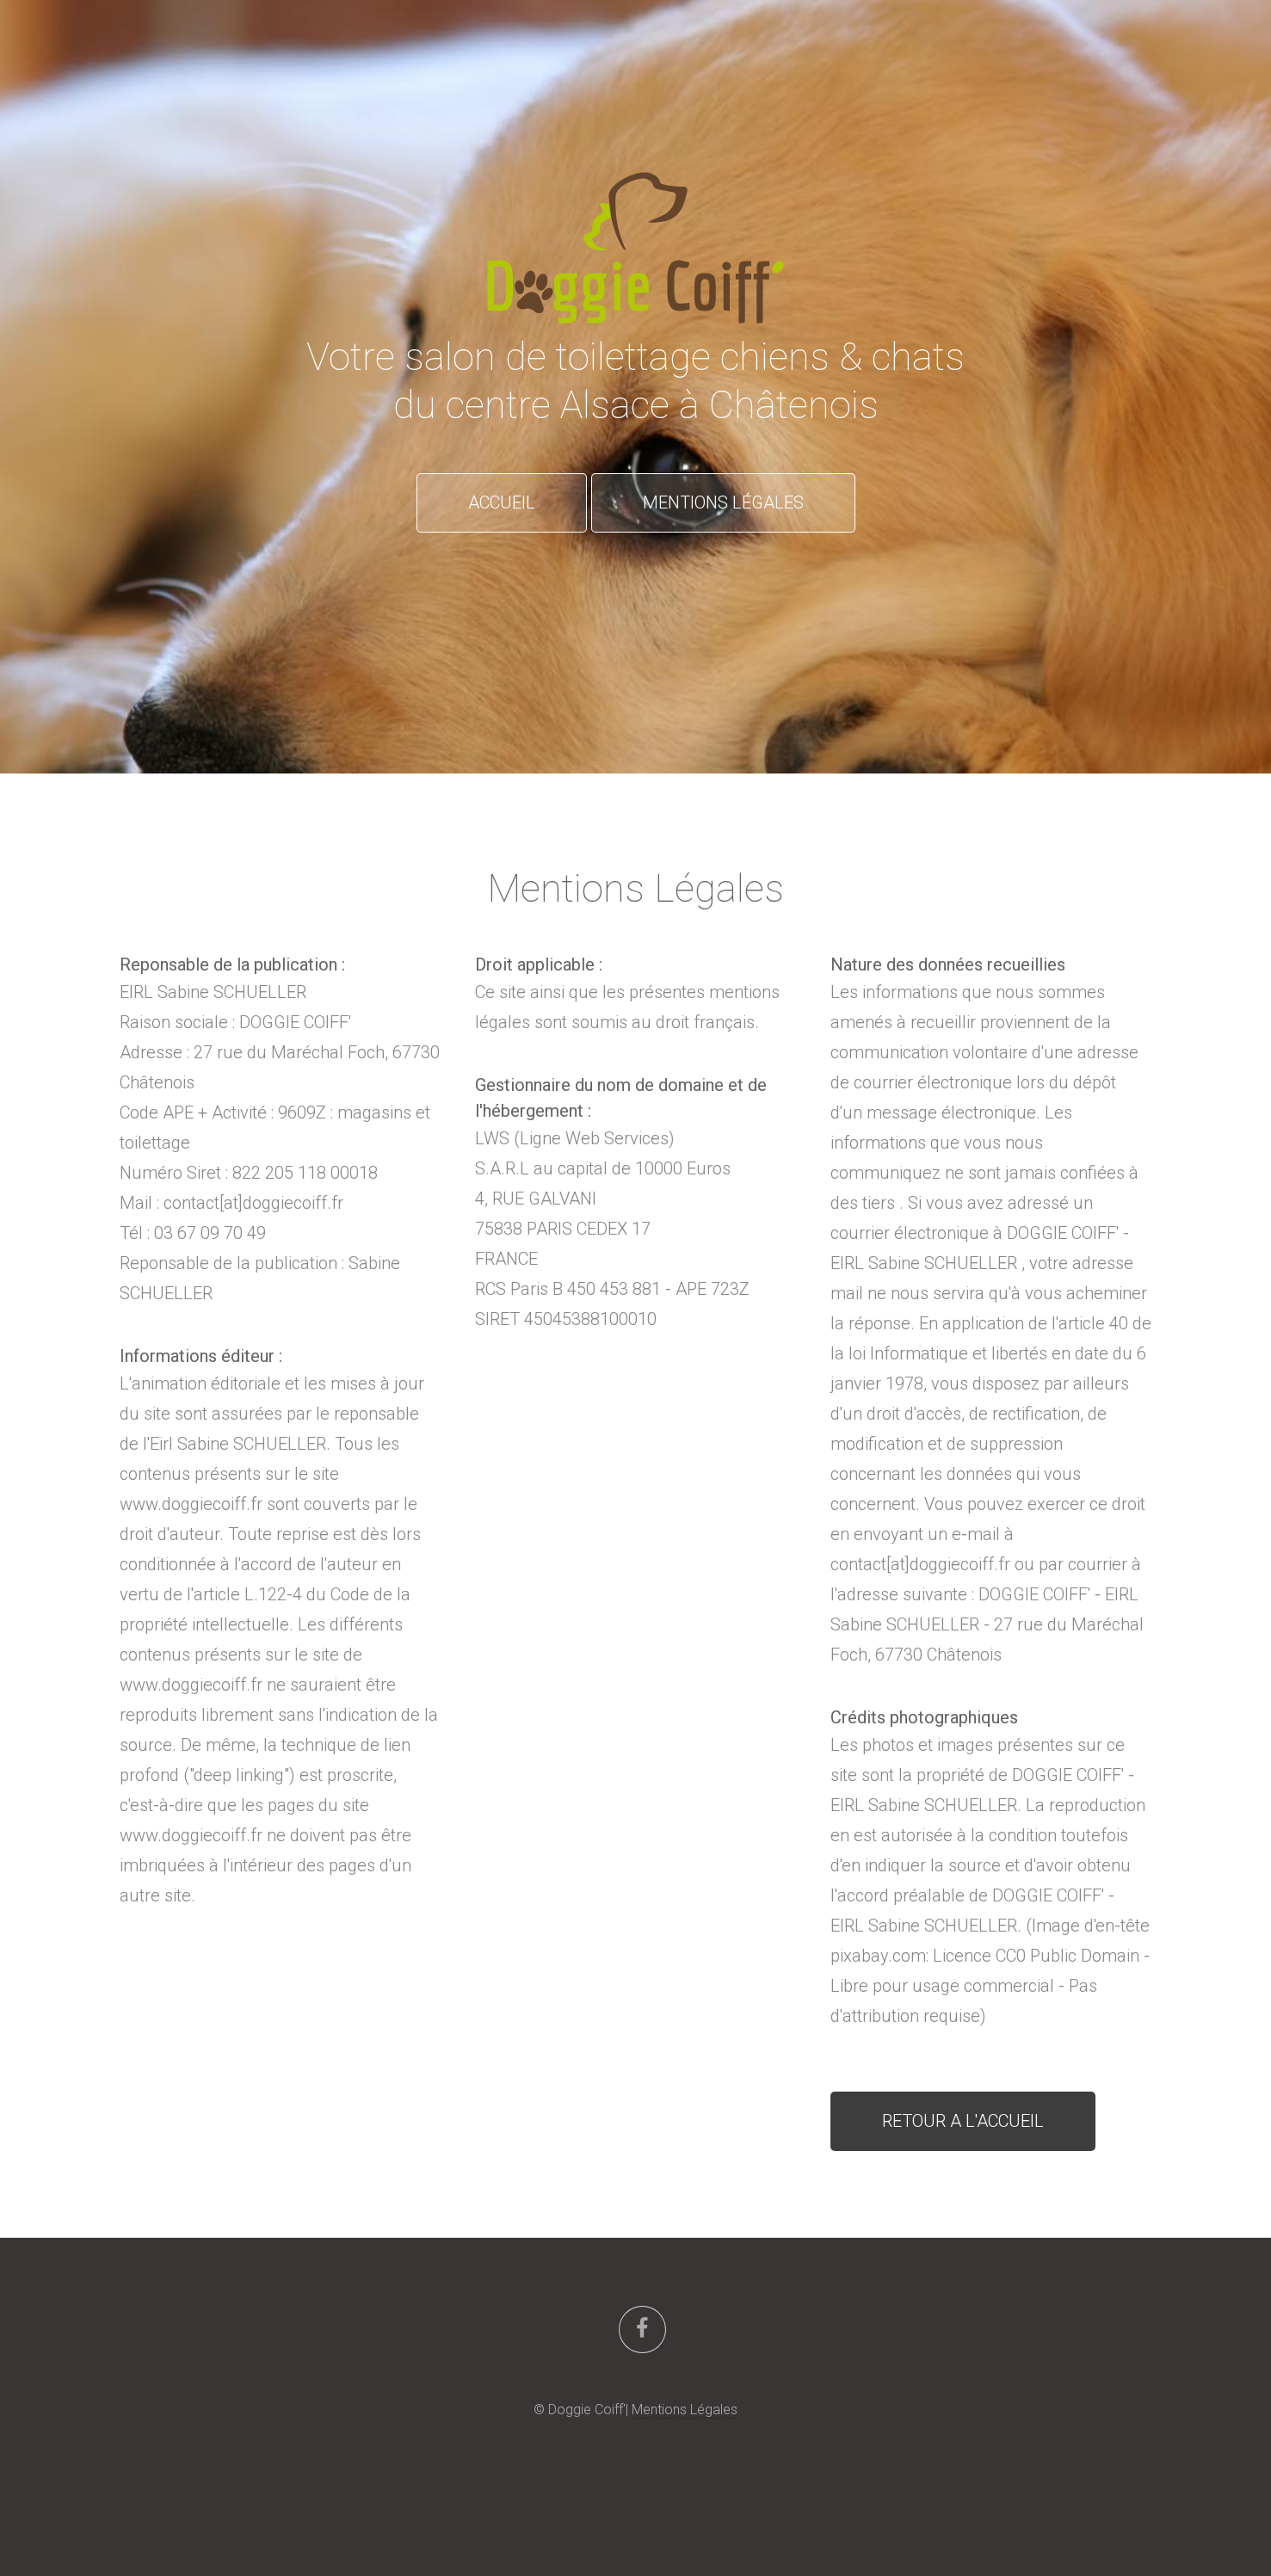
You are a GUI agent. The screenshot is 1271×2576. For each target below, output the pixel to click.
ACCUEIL (501, 502)
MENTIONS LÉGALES (723, 502)
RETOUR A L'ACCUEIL (963, 2121)
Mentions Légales (684, 2409)
